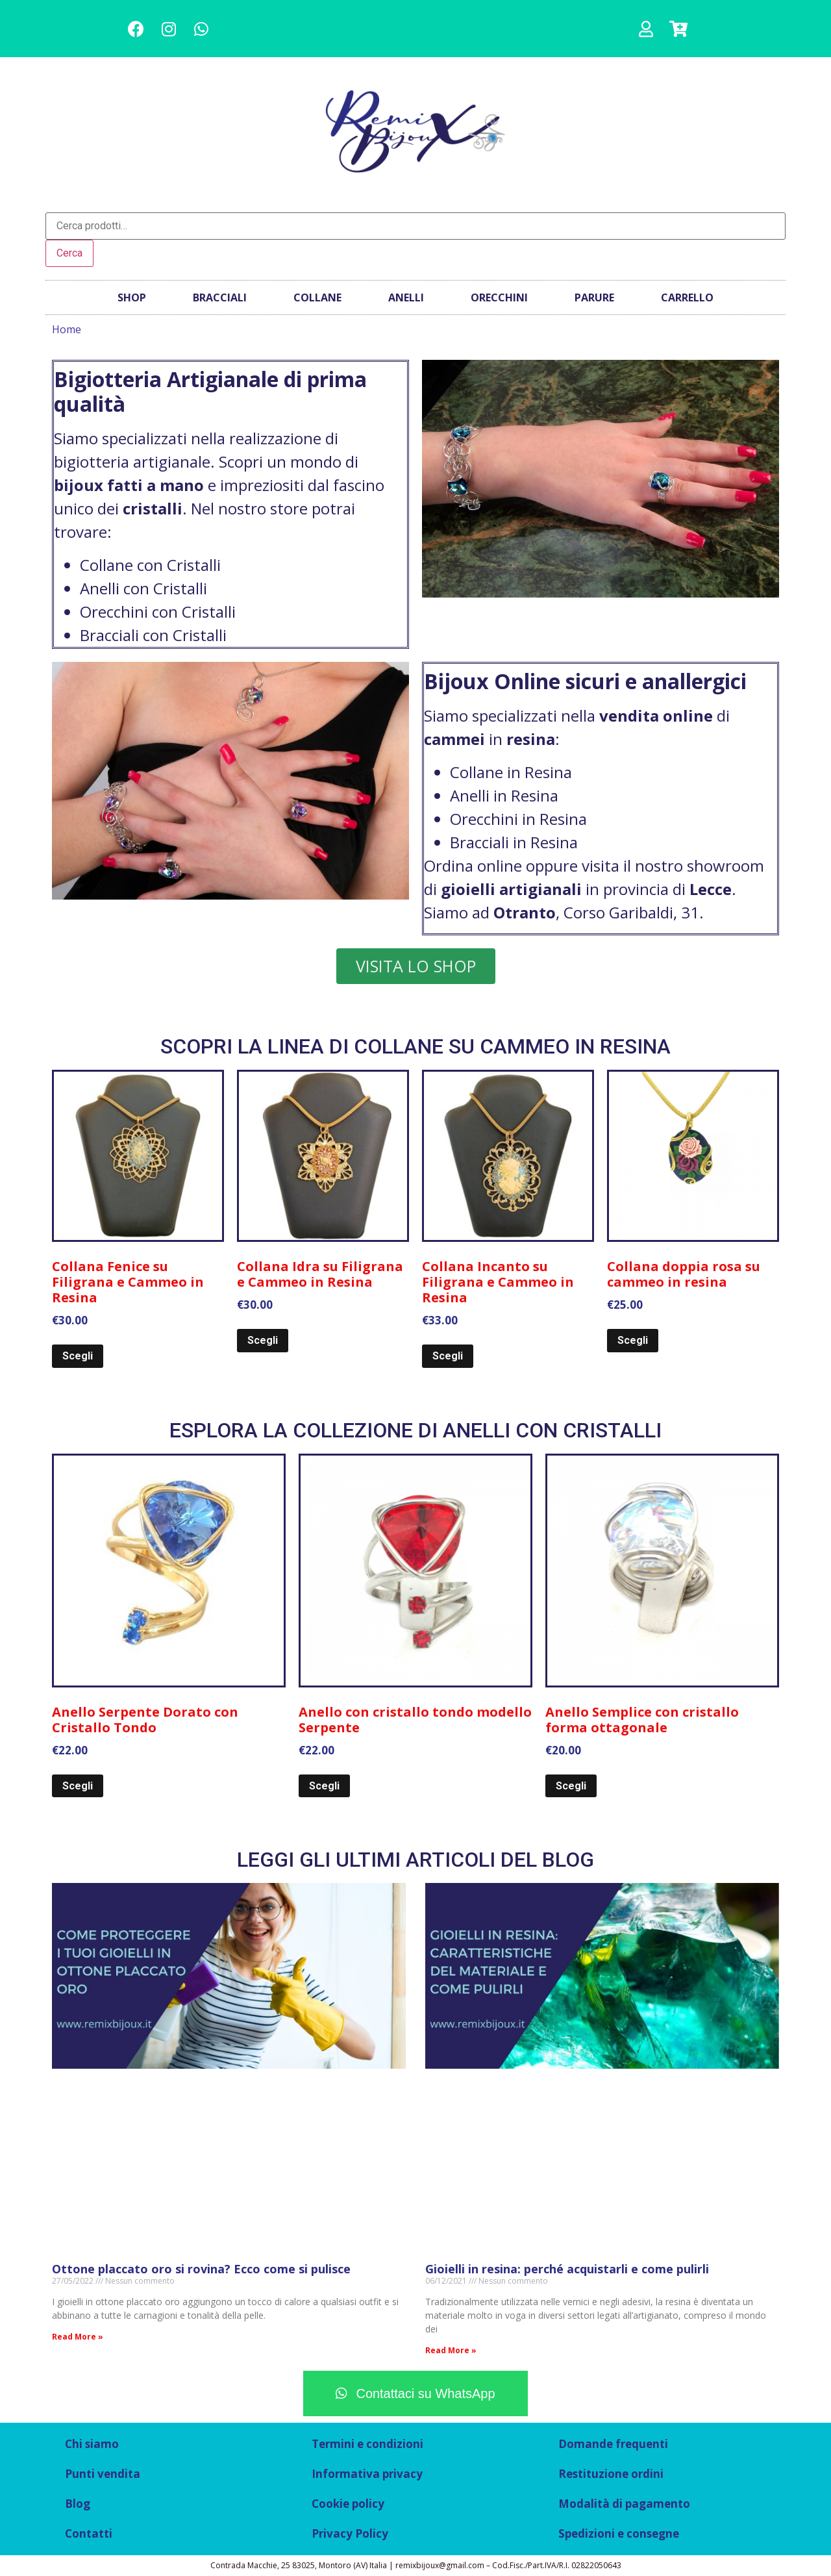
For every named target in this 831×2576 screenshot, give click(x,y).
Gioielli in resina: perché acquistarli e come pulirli (567, 2269)
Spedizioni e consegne (618, 2533)
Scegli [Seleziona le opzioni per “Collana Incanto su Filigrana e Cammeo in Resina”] (447, 1356)
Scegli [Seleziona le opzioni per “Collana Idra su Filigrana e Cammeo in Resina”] (262, 1340)
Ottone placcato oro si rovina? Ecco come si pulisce (201, 2269)
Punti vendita (102, 2473)
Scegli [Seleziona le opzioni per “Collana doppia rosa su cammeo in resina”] (632, 1340)
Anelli (406, 297)
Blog (77, 2503)
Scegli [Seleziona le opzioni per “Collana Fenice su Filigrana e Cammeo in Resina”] (77, 1356)
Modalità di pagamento (624, 2503)
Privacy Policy (350, 2533)
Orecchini (499, 297)
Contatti (88, 2533)
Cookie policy (348, 2503)
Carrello (687, 297)
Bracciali (220, 297)
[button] (415, 966)
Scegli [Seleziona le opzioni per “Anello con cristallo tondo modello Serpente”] (324, 1786)
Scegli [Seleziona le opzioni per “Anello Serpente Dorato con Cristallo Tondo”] (77, 1786)
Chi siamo (92, 2443)
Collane (317, 297)
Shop (132, 297)
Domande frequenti (613, 2443)
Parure (594, 297)
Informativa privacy (367, 2473)
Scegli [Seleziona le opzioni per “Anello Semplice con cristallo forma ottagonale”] (571, 1786)
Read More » (77, 2336)
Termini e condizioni (367, 2443)
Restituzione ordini (611, 2473)
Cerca (69, 253)
